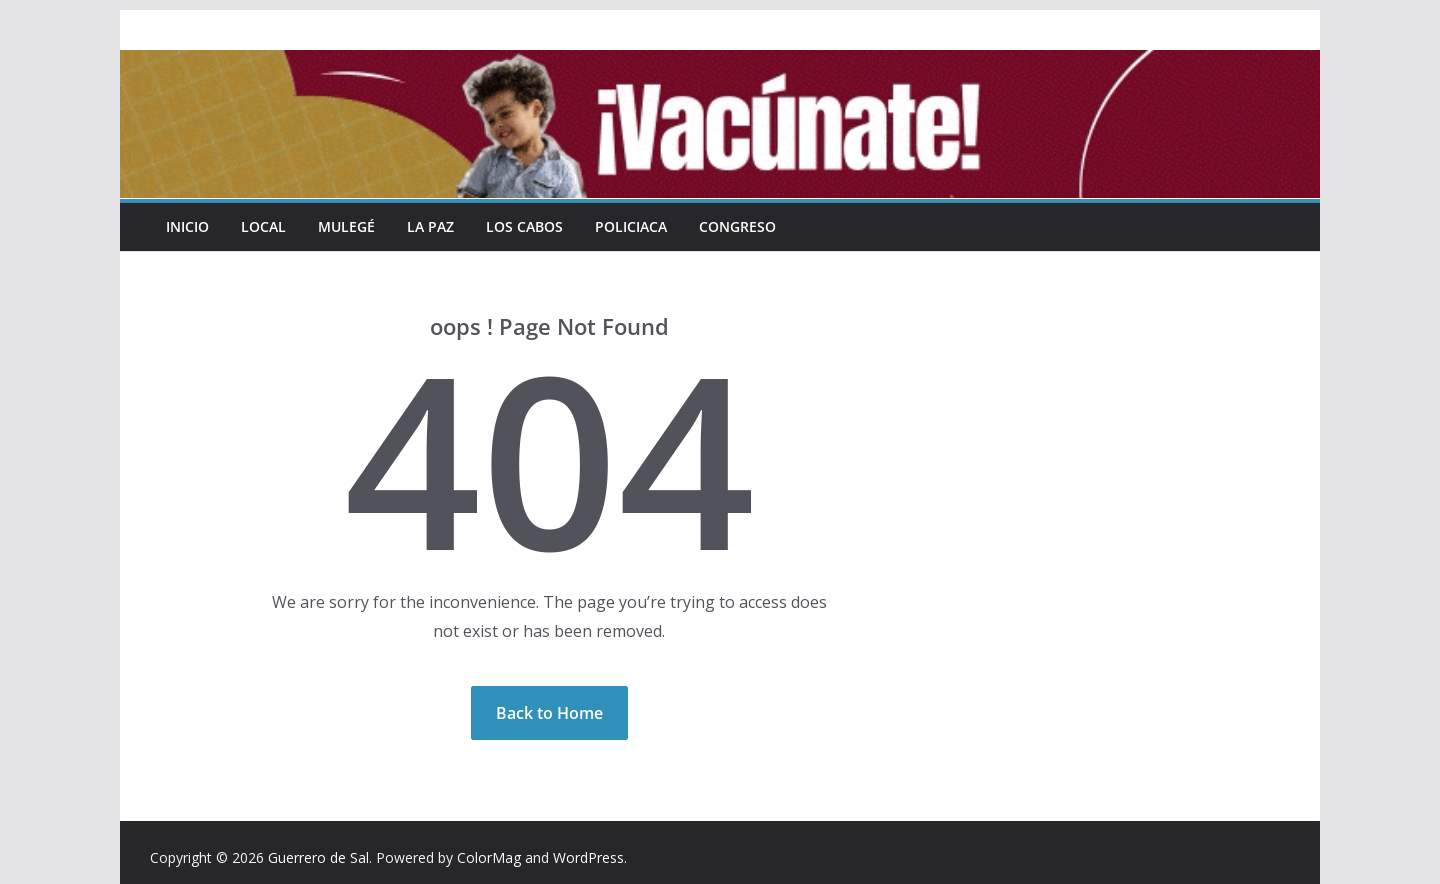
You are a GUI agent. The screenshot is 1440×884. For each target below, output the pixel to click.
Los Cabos (524, 226)
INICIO (187, 226)
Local (263, 226)
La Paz (430, 226)
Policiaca (631, 226)
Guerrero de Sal (318, 857)
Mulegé (346, 226)
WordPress (588, 857)
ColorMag (489, 857)
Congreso (737, 226)
